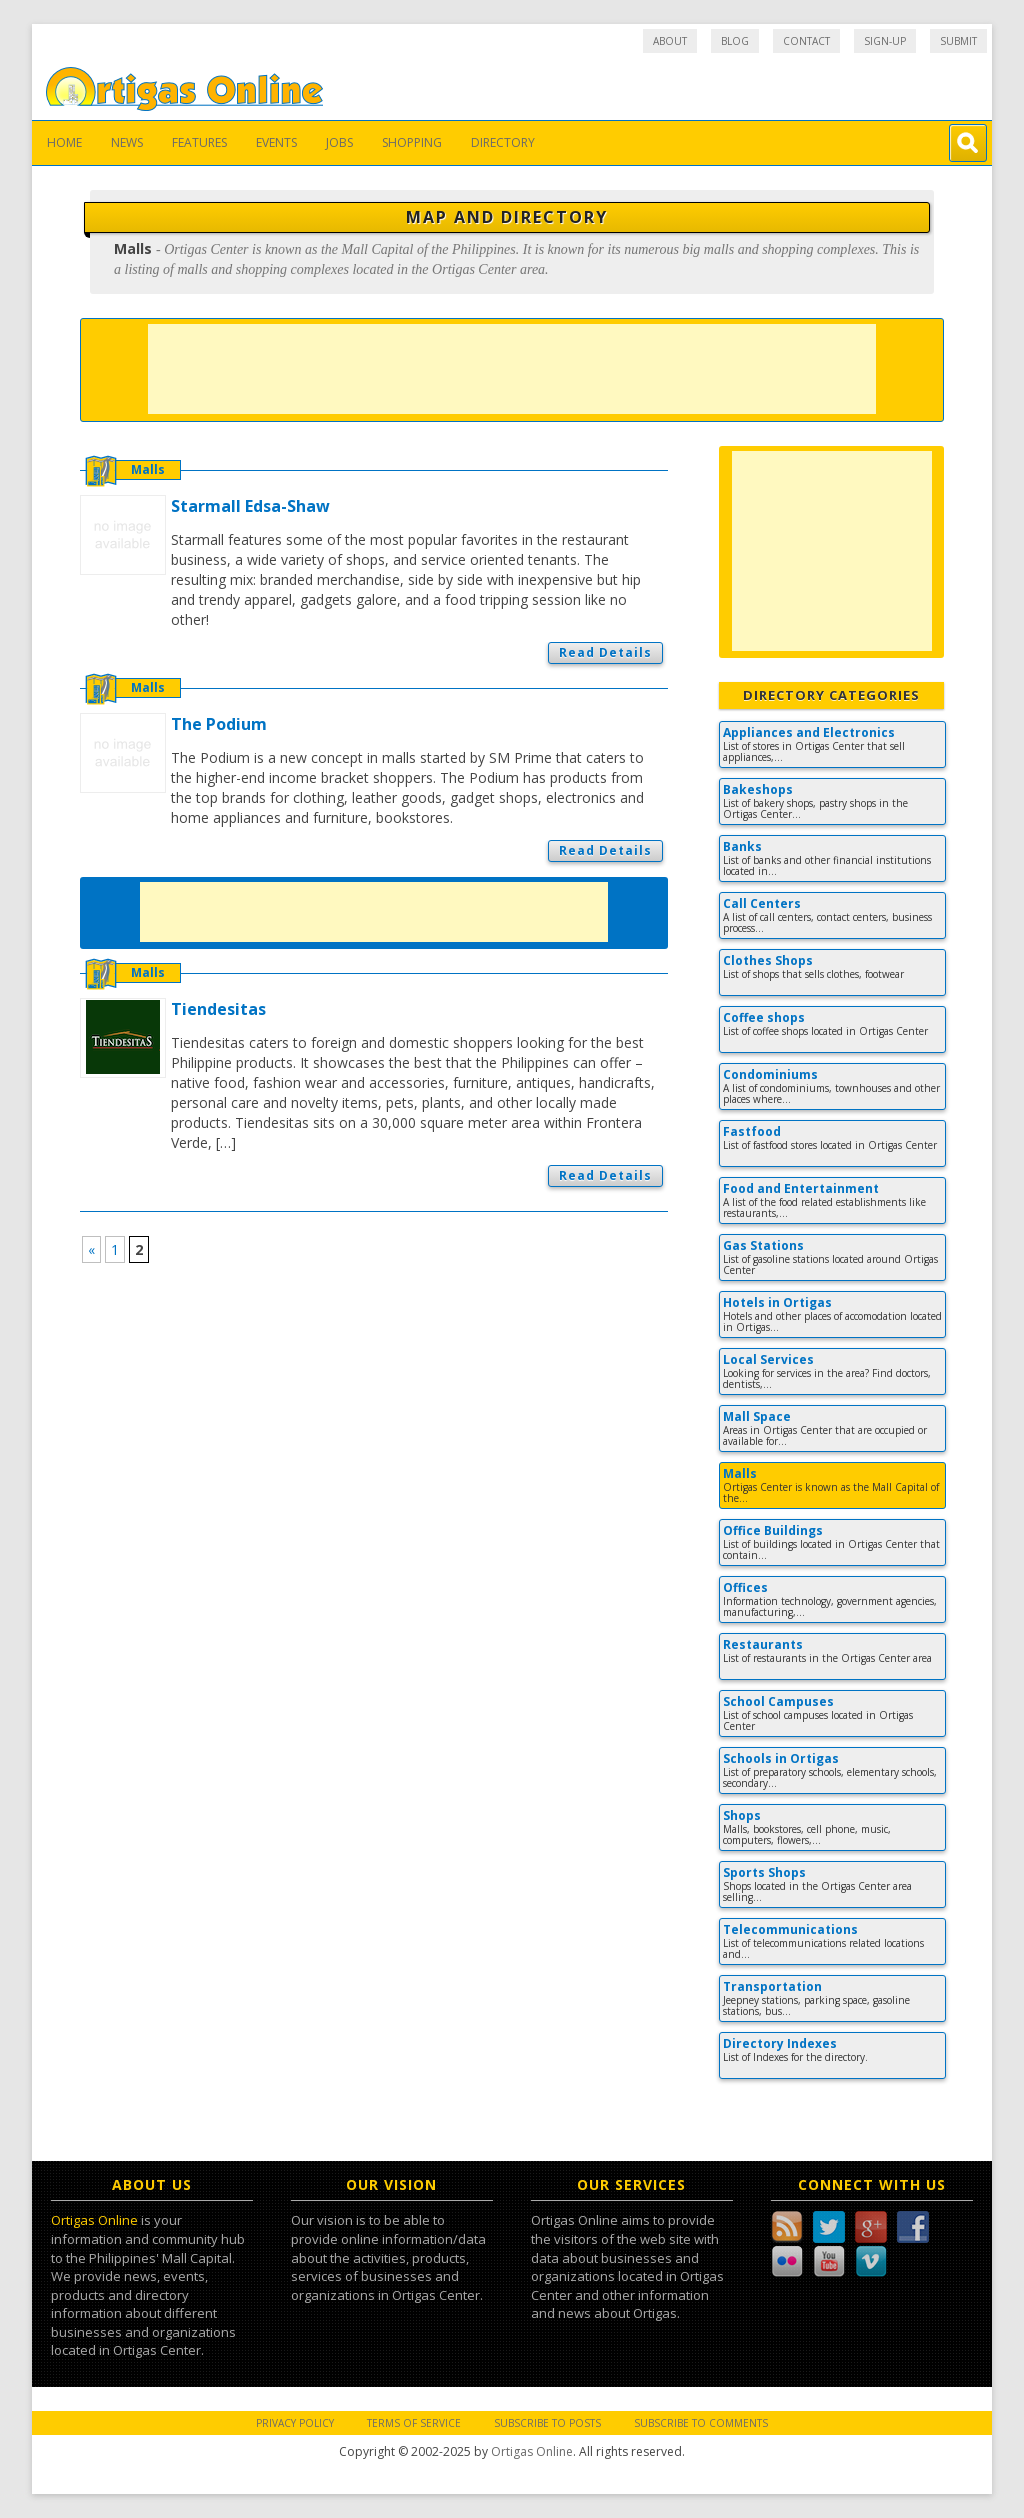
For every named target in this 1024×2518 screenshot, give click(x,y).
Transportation (772, 1986)
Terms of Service (414, 2423)
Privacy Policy (295, 2423)
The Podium (219, 724)
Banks (742, 846)
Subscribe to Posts (547, 2423)
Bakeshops (758, 789)
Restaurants (763, 1644)
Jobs (339, 142)
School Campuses (778, 1701)
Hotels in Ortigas (777, 1302)
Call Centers (762, 903)
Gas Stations (763, 1245)
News (127, 142)
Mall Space (757, 1416)
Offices (745, 1587)
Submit (958, 41)
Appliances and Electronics (809, 732)
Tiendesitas (218, 1009)
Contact (806, 41)
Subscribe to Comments (701, 2423)
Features (199, 142)
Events (276, 142)
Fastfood (752, 1131)
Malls (148, 469)
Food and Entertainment (801, 1188)
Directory (503, 142)
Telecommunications (790, 1929)
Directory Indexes (780, 2043)
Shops (742, 1815)
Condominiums (770, 1074)
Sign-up (885, 41)
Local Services (768, 1359)
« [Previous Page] (91, 1249)
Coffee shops (764, 1017)
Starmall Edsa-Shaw (250, 506)
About (670, 41)
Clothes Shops (768, 960)
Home (64, 142)
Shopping (412, 142)
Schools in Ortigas (781, 1758)
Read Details (605, 652)
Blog (735, 41)
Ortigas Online (94, 2220)
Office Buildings (773, 1530)
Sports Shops (764, 1872)
